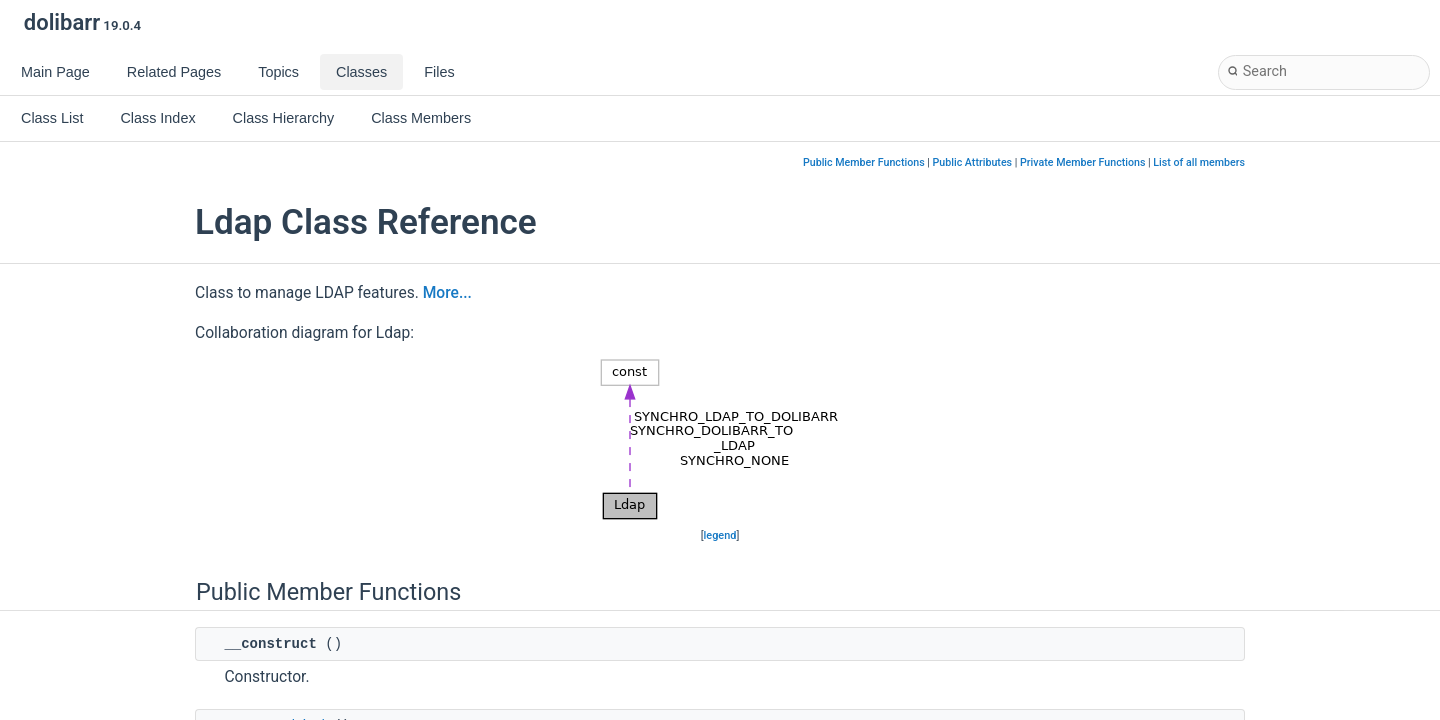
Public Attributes (973, 162)
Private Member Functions (1082, 162)
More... (447, 293)
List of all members (1199, 162)
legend (720, 535)
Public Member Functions (864, 162)
